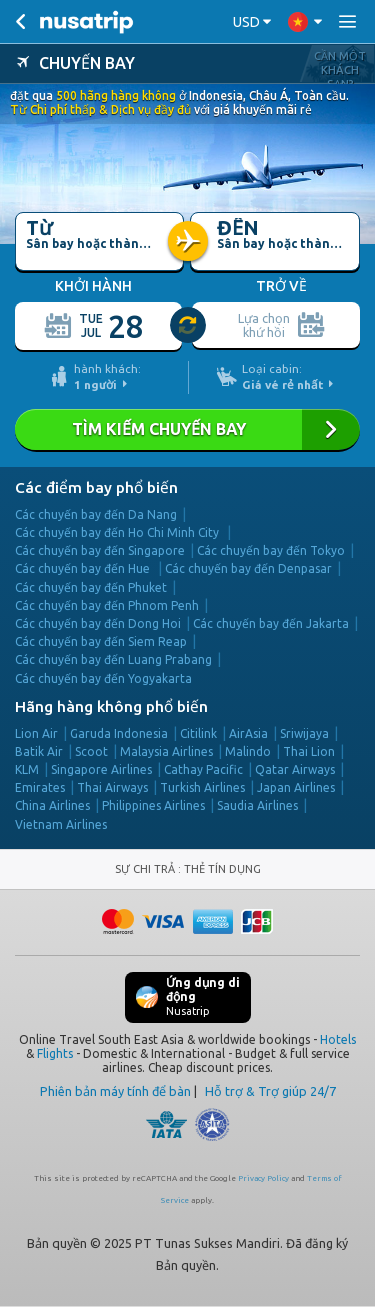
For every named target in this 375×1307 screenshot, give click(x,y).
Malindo (248, 751)
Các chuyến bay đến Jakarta (271, 623)
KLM (27, 769)
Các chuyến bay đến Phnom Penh (107, 605)
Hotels (338, 1039)
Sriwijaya (304, 733)
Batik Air (39, 751)
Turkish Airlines (202, 787)
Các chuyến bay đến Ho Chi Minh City (118, 532)
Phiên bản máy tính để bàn (115, 1091)
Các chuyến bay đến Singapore (100, 550)
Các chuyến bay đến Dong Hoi (98, 623)
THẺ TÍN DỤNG (222, 869)
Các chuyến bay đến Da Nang (96, 514)
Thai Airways (112, 787)
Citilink (198, 733)
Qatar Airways (295, 769)
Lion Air (36, 733)
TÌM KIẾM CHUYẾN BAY (187, 429)
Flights (55, 1053)
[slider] (189, 326)
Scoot (91, 751)
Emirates (40, 787)
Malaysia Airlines (166, 751)
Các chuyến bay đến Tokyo (271, 550)
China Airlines (52, 805)
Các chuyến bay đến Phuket (91, 587)
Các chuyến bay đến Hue (84, 568)
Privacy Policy (263, 1178)
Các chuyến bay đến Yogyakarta (103, 678)
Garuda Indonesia (119, 733)
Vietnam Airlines (61, 824)
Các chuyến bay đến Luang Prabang (113, 659)
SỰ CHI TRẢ (146, 869)
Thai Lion (309, 751)
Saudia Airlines (257, 805)
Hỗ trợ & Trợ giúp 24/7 (270, 1091)
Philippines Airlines (153, 805)
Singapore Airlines (101, 769)
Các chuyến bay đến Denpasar (248, 568)
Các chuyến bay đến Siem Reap (101, 641)
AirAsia (248, 733)
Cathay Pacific (203, 769)
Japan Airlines (296, 787)
